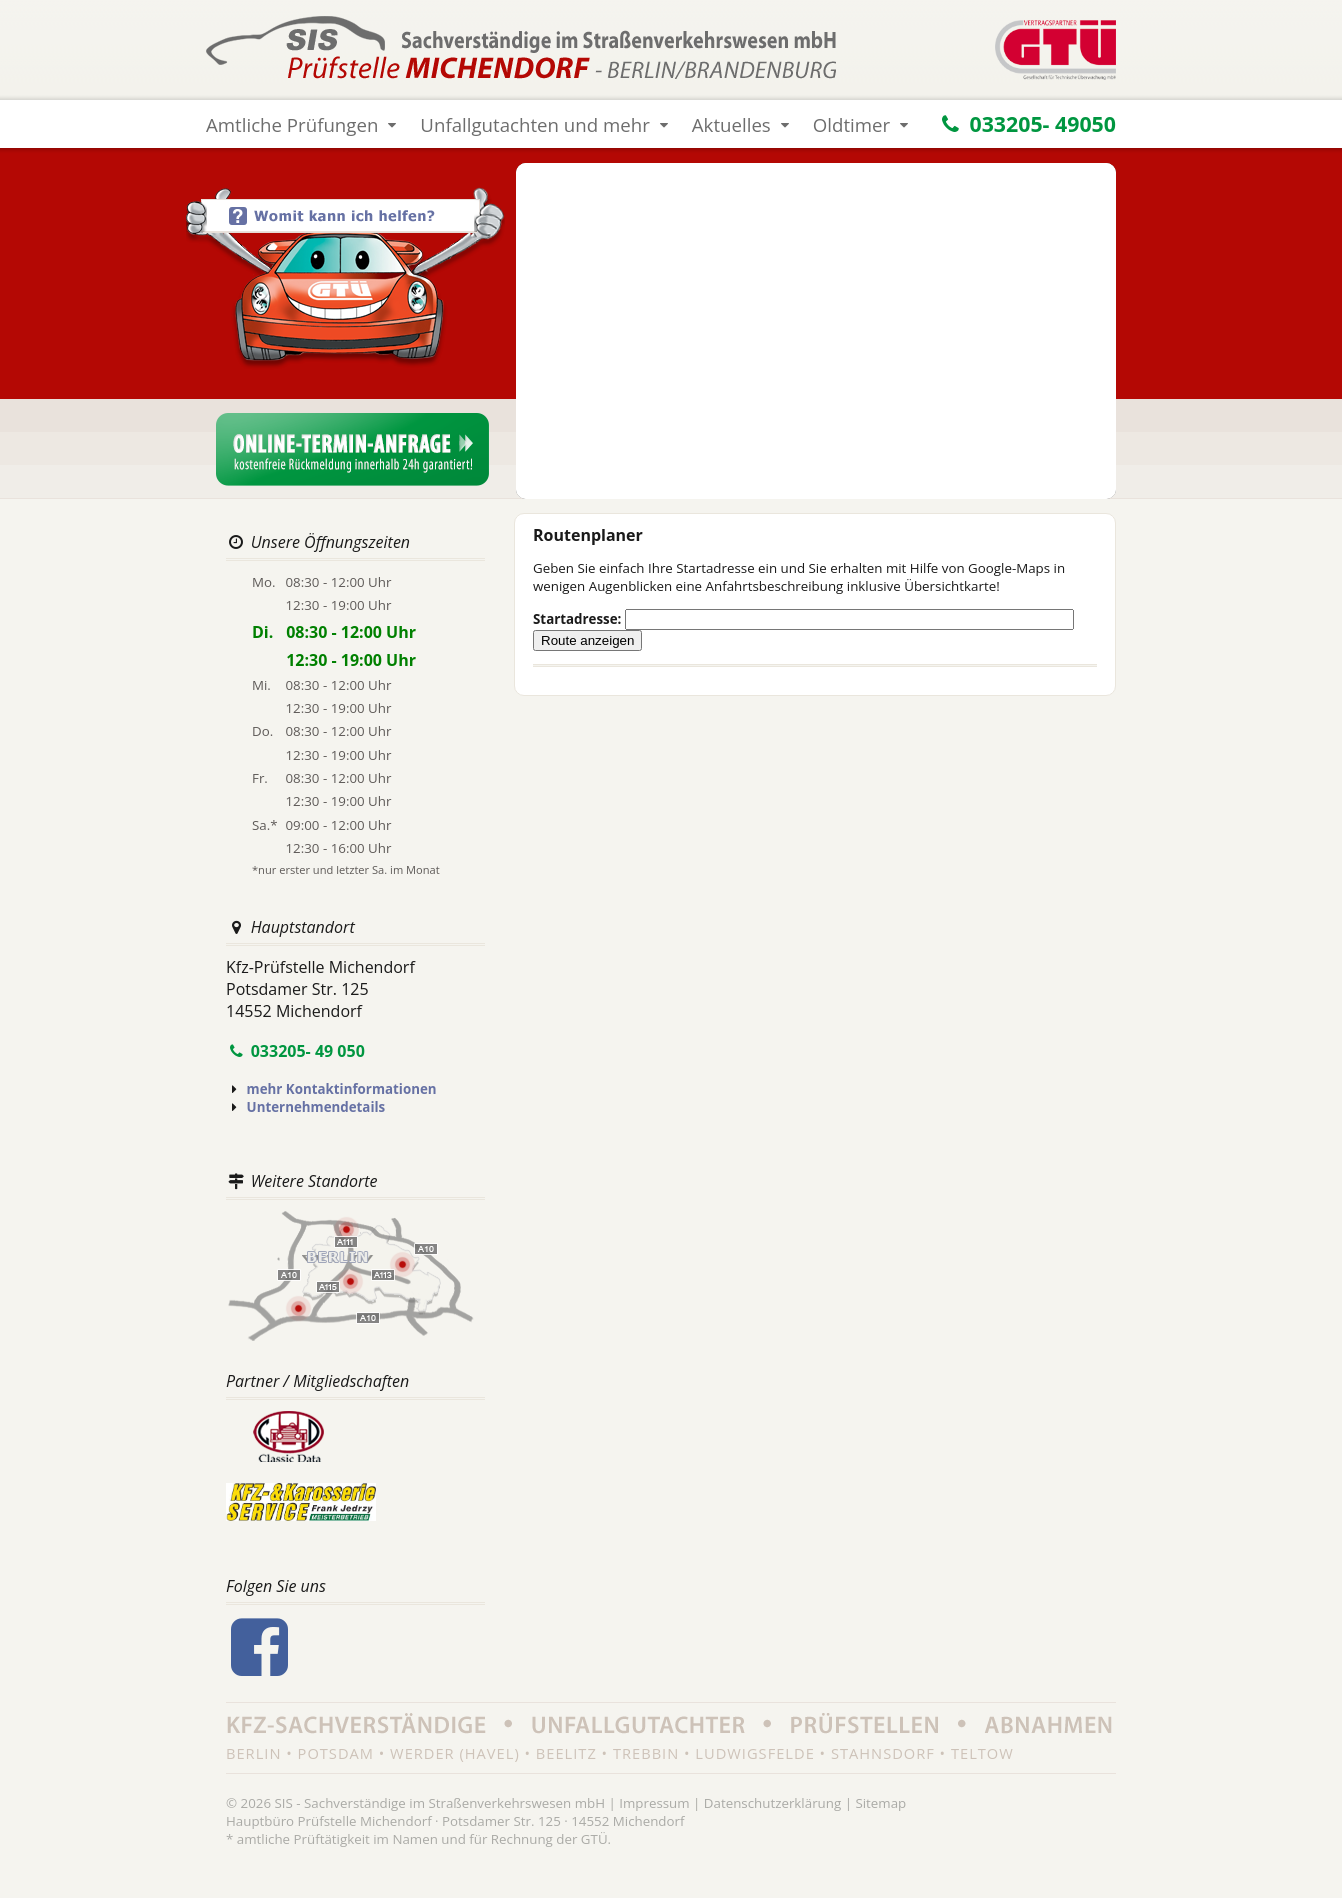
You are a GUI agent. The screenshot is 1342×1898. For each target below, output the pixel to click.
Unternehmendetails (316, 1107)
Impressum (654, 1803)
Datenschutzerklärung (772, 1803)
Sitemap (880, 1803)
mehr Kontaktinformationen (342, 1089)
